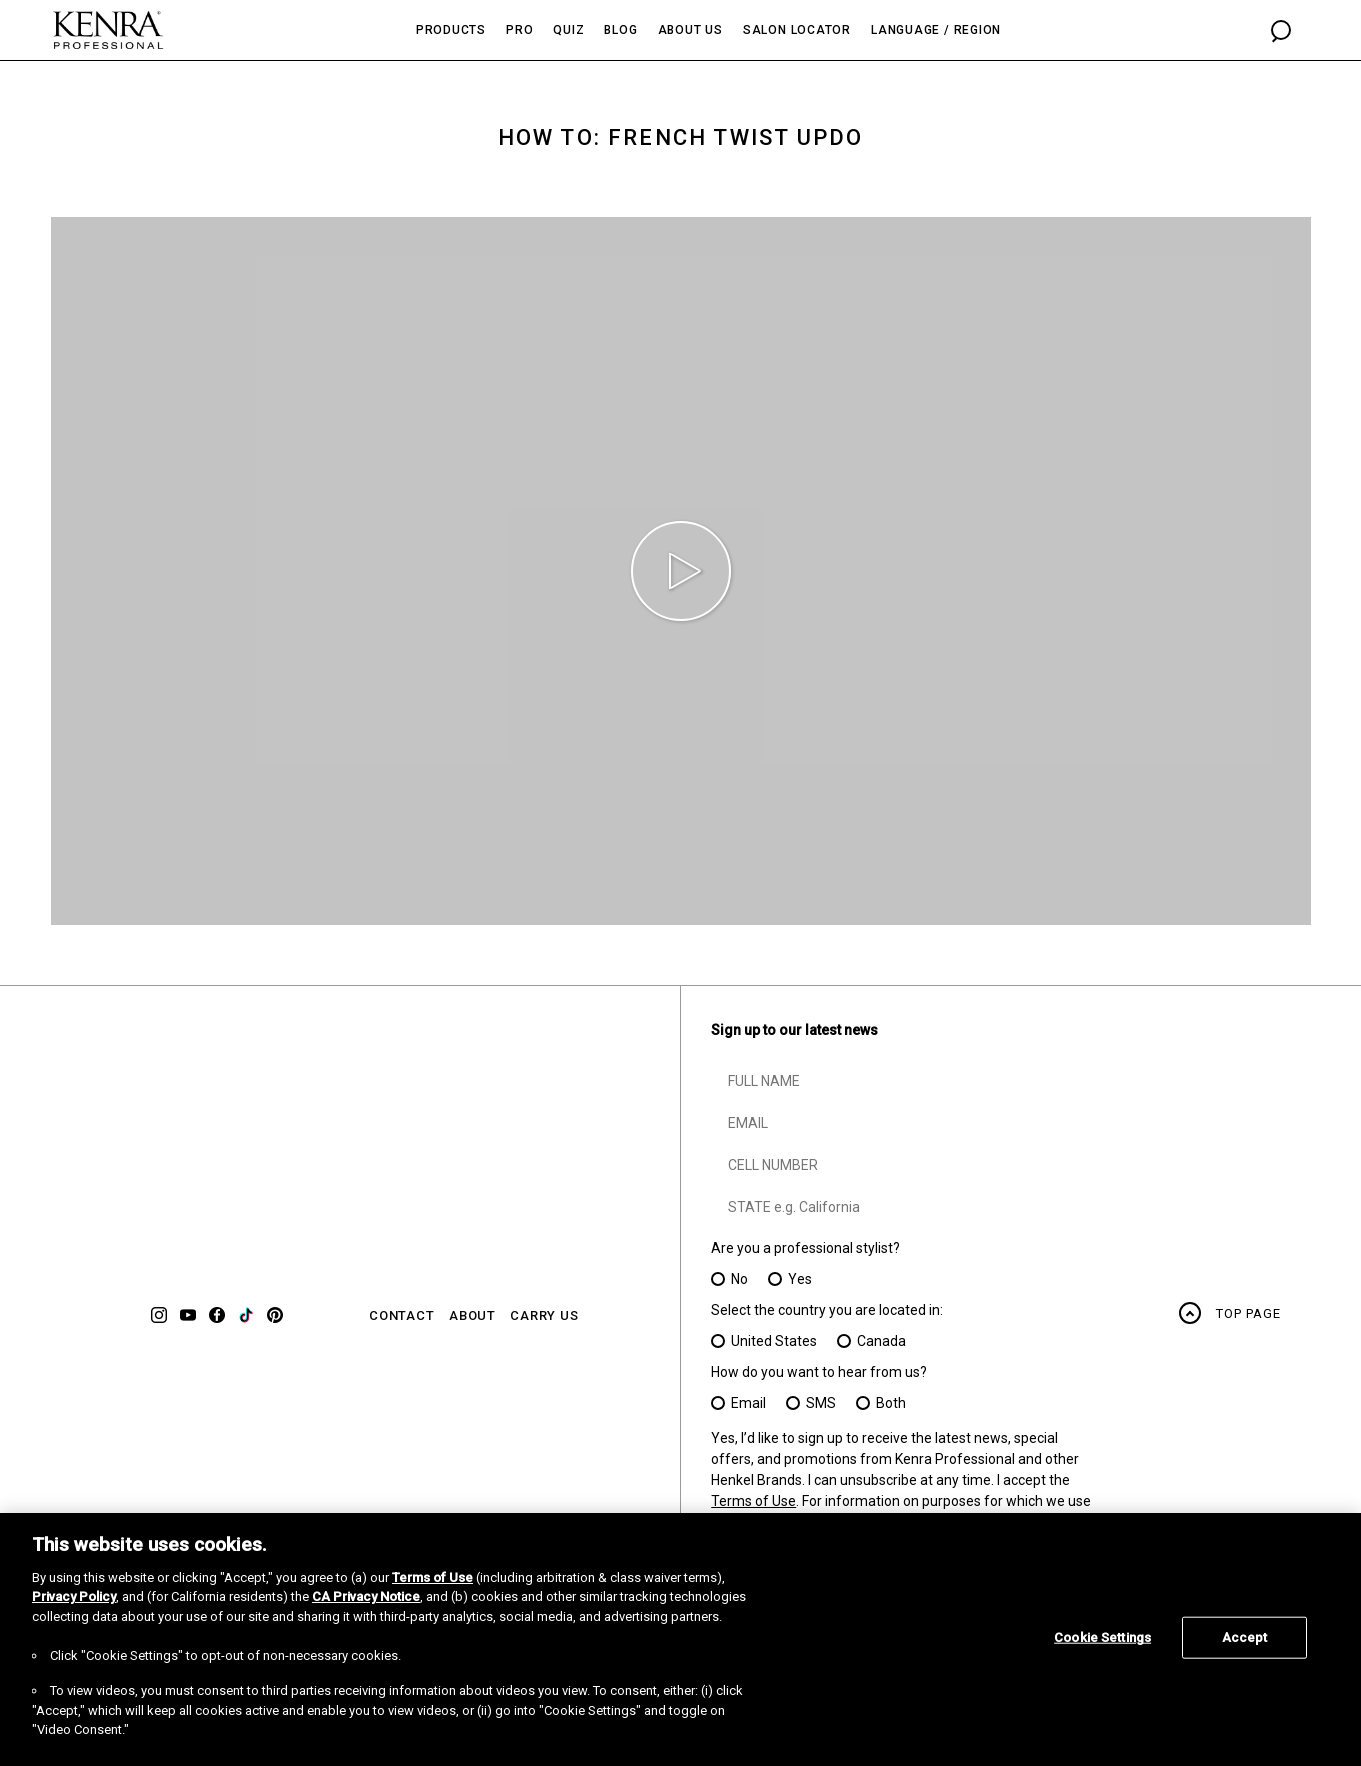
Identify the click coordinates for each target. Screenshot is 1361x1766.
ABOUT (472, 1316)
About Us (690, 30)
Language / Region (936, 30)
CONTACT (402, 1316)
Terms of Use (753, 1501)
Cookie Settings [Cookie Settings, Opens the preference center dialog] (1102, 1637)
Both (891, 1403)
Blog (620, 30)
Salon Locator (797, 30)
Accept (1245, 1637)
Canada (881, 1341)
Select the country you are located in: (827, 1310)
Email (748, 1403)
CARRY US (544, 1316)
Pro (519, 30)
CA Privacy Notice (366, 1596)
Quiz (568, 30)
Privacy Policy (74, 1596)
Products (451, 30)
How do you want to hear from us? (819, 1372)
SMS (821, 1403)
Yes (800, 1279)
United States (774, 1341)
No (739, 1279)
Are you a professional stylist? (805, 1248)
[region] (680, 1639)
